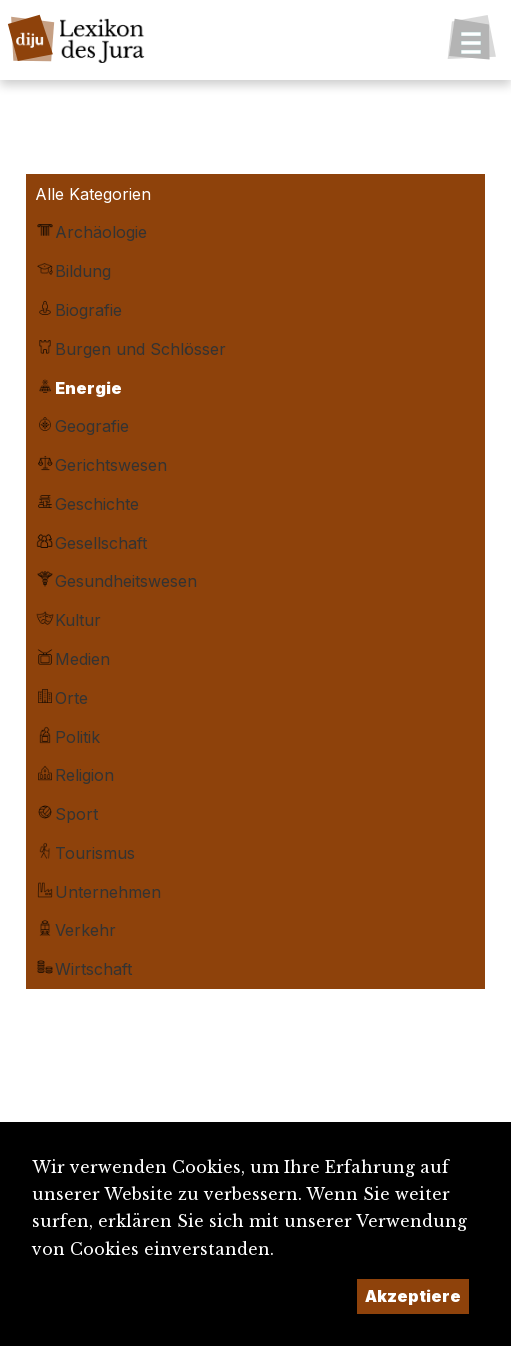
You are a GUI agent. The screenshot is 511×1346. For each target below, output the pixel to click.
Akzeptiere (413, 1296)
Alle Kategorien (93, 194)
